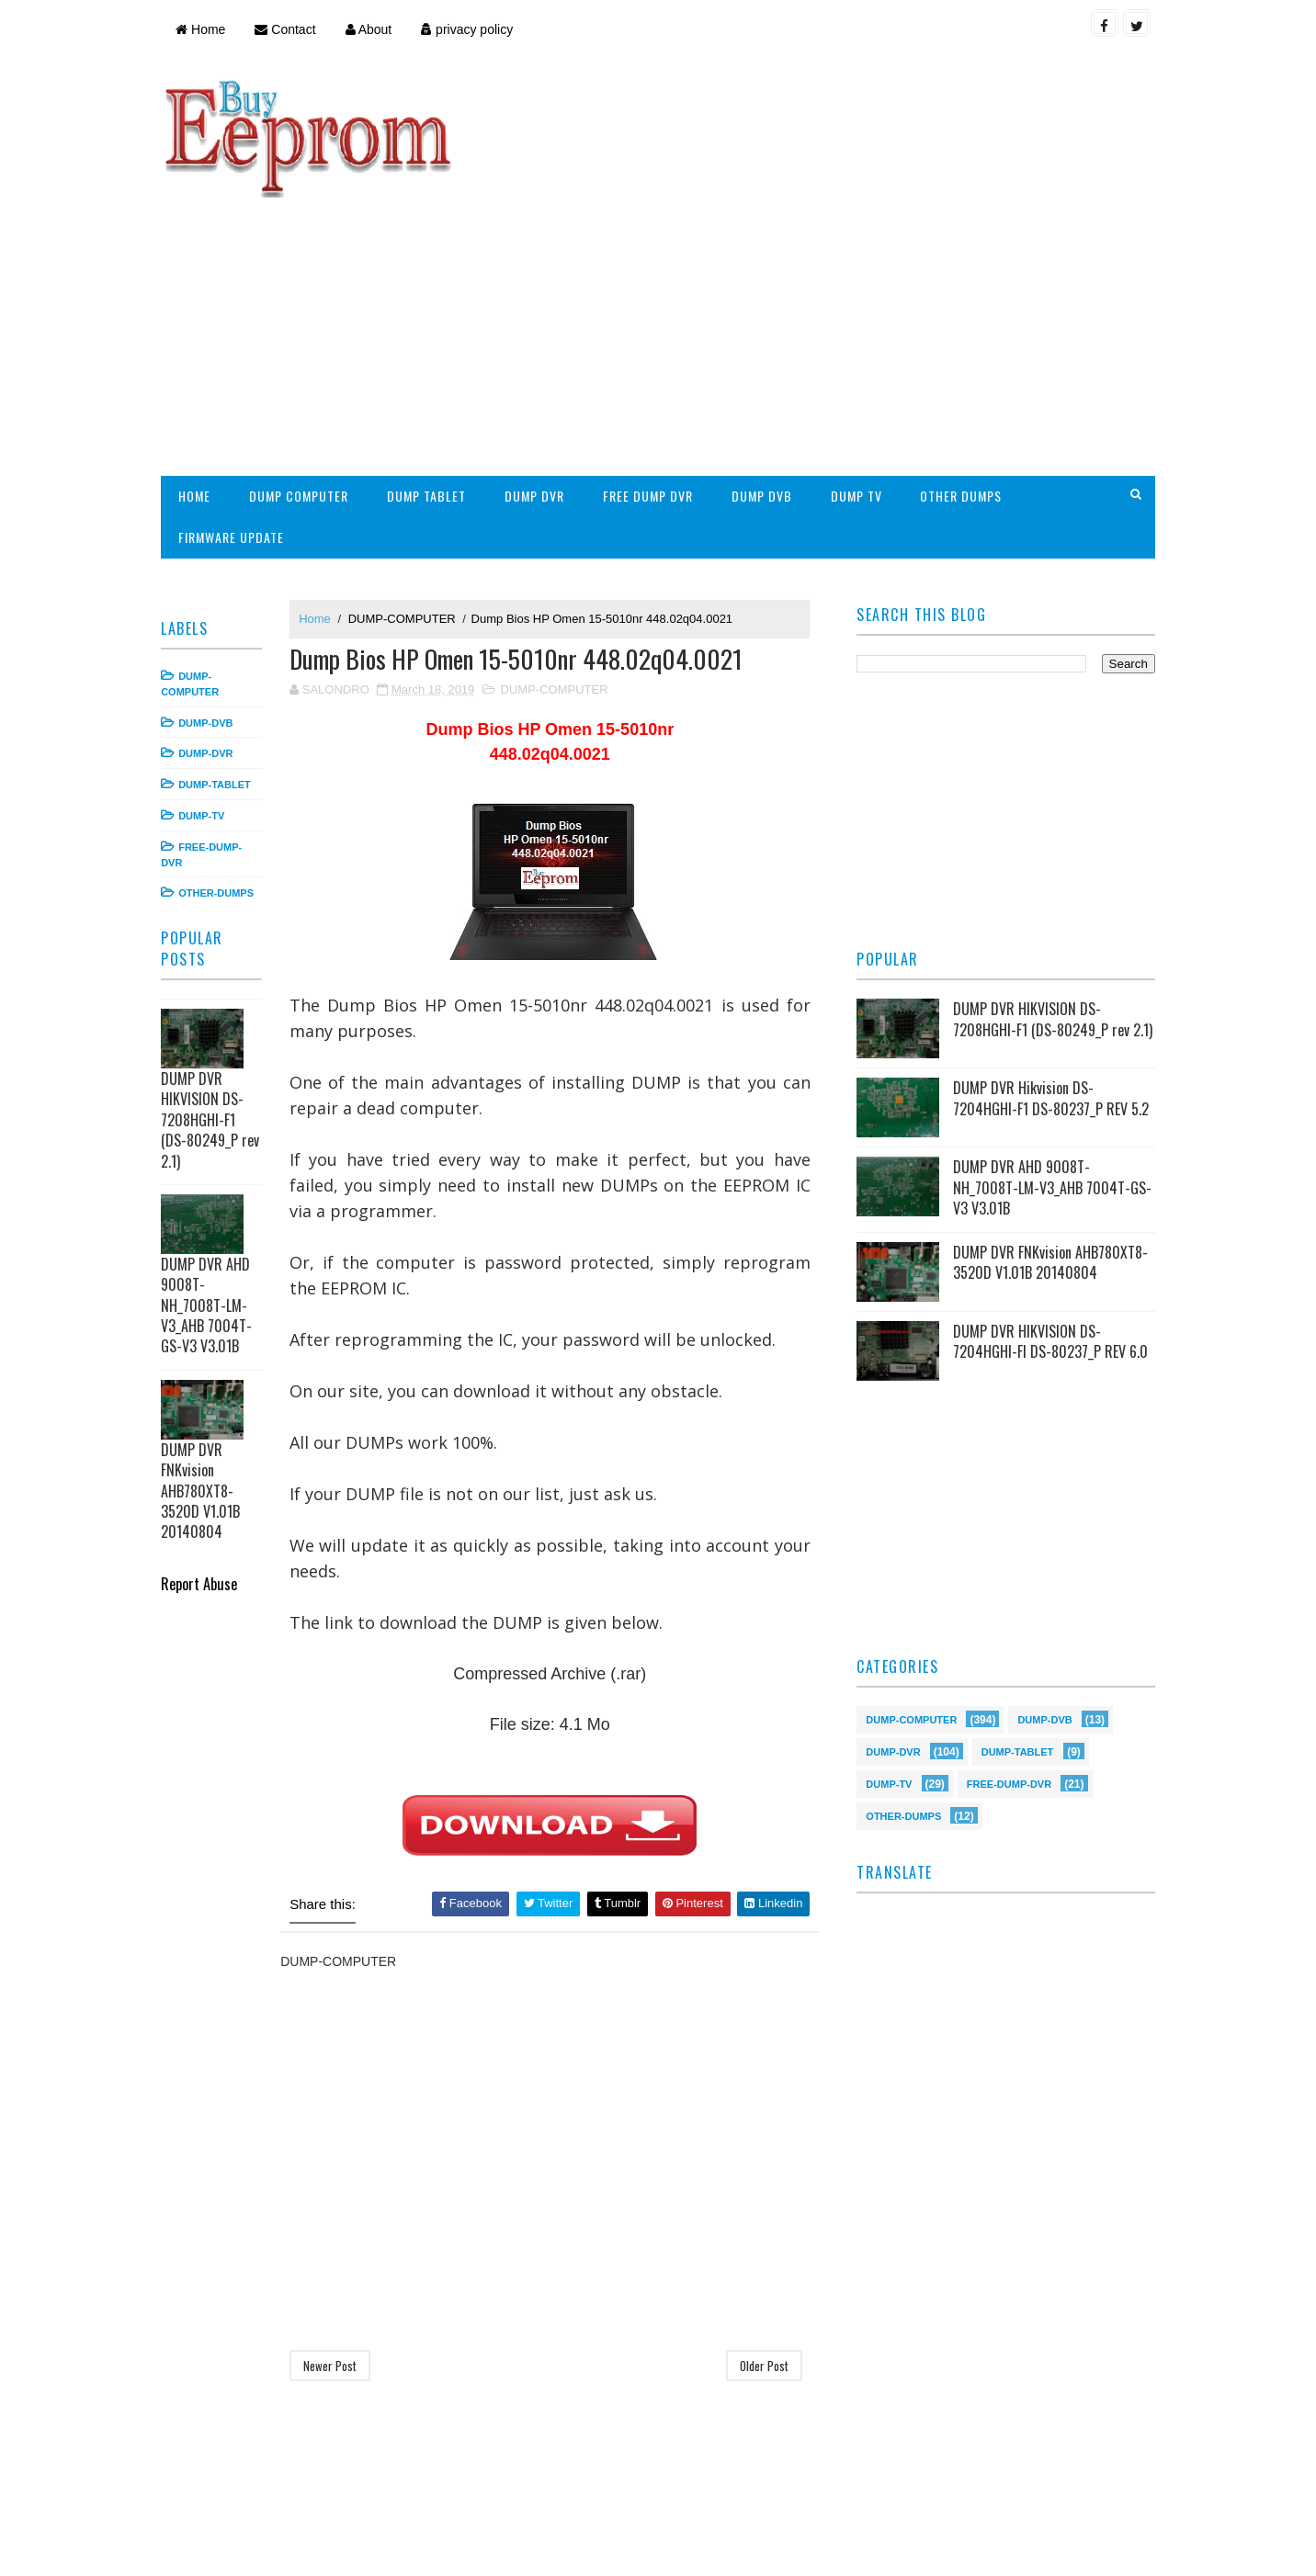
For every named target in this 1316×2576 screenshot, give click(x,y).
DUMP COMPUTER (304, 374)
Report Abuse (204, 1462)
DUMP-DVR (211, 632)
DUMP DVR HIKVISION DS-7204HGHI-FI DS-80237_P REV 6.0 (1048, 1225)
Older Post (764, 2244)
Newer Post (335, 2244)
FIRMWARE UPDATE (236, 415)
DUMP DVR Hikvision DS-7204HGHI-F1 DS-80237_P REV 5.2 (1049, 982)
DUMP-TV (207, 694)
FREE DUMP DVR (653, 374)
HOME (200, 374)
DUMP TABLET (431, 374)
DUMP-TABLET (220, 663)
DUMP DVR (540, 374)
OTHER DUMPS (966, 374)
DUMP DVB (766, 374)
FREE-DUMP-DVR (1007, 1667)
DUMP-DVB (211, 600)
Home (206, 29)
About (373, 29)
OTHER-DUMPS (221, 771)
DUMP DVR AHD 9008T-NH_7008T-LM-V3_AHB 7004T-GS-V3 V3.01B (211, 1184)
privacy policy (472, 29)
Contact (290, 29)
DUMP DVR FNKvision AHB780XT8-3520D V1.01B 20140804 (205, 1369)
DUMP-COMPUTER (407, 496)
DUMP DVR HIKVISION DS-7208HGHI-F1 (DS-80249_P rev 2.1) (215, 998)
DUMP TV (861, 374)
